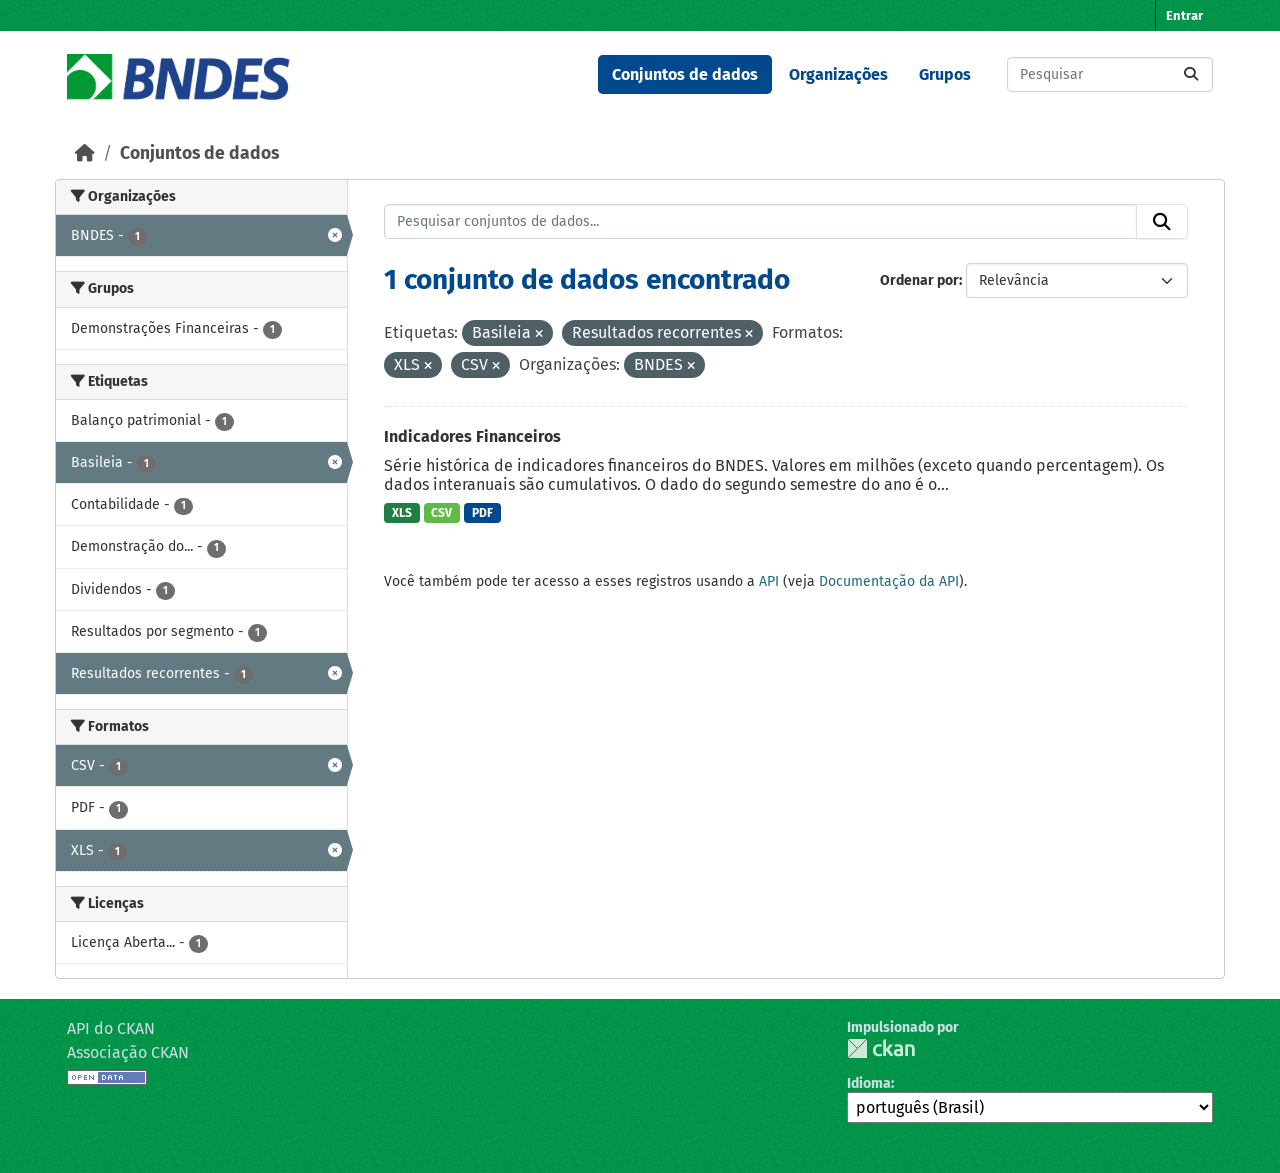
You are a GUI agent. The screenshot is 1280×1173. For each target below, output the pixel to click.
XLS (402, 513)
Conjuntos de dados (685, 74)
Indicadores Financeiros (472, 436)
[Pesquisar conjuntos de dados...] (1110, 74)
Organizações (838, 74)
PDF (482, 513)
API (769, 581)
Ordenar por (919, 280)
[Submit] (1191, 74)
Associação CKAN (128, 1052)
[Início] (85, 153)
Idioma (869, 1083)
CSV (441, 513)
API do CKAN (111, 1028)
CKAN (881, 1048)
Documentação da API (889, 581)
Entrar (1184, 15)
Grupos (945, 74)
